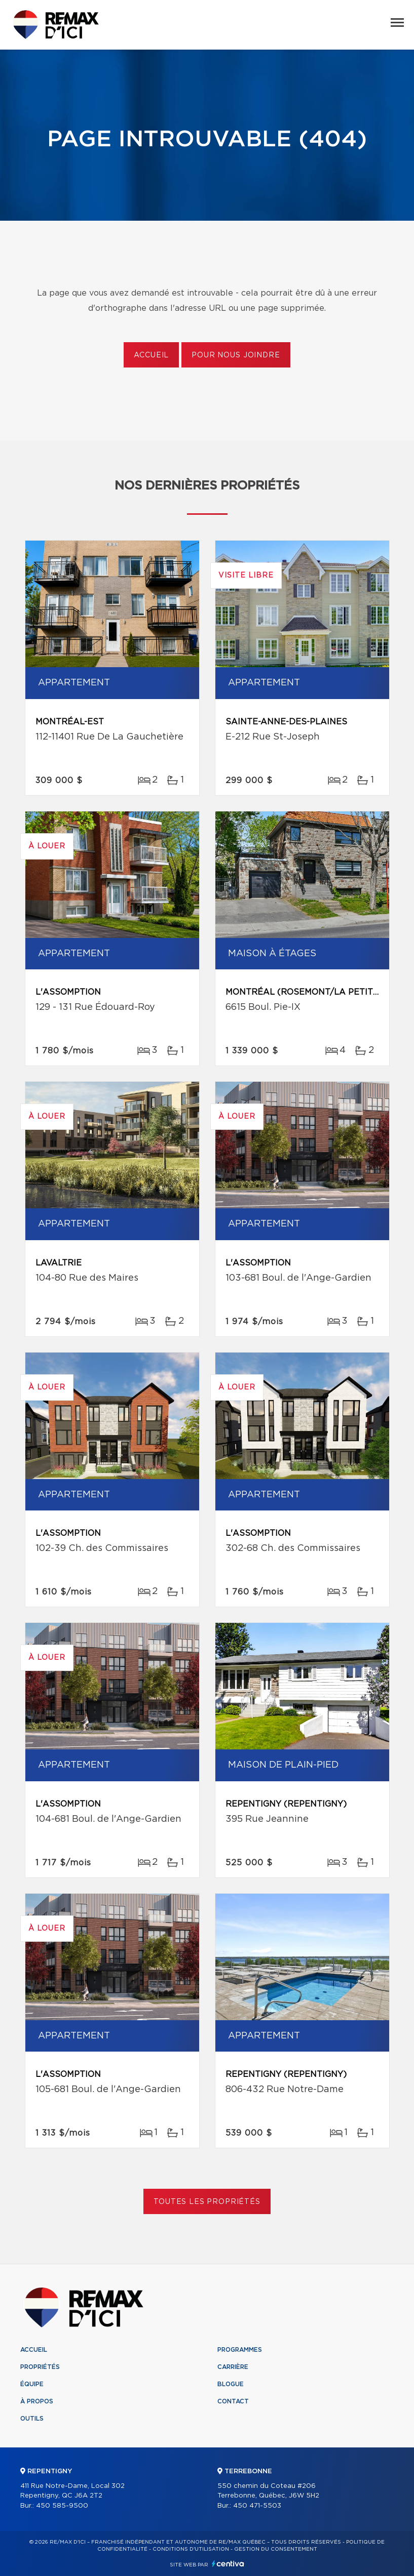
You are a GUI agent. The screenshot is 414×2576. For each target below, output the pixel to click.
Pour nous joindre (236, 355)
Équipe (32, 2384)
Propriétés (40, 2367)
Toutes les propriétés (207, 2201)
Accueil (151, 355)
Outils (32, 2419)
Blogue (230, 2384)
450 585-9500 (62, 2506)
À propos (36, 2401)
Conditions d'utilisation (191, 2549)
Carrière (232, 2367)
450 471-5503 (257, 2506)
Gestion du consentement (275, 2549)
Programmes (239, 2350)
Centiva (228, 2563)
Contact (233, 2401)
